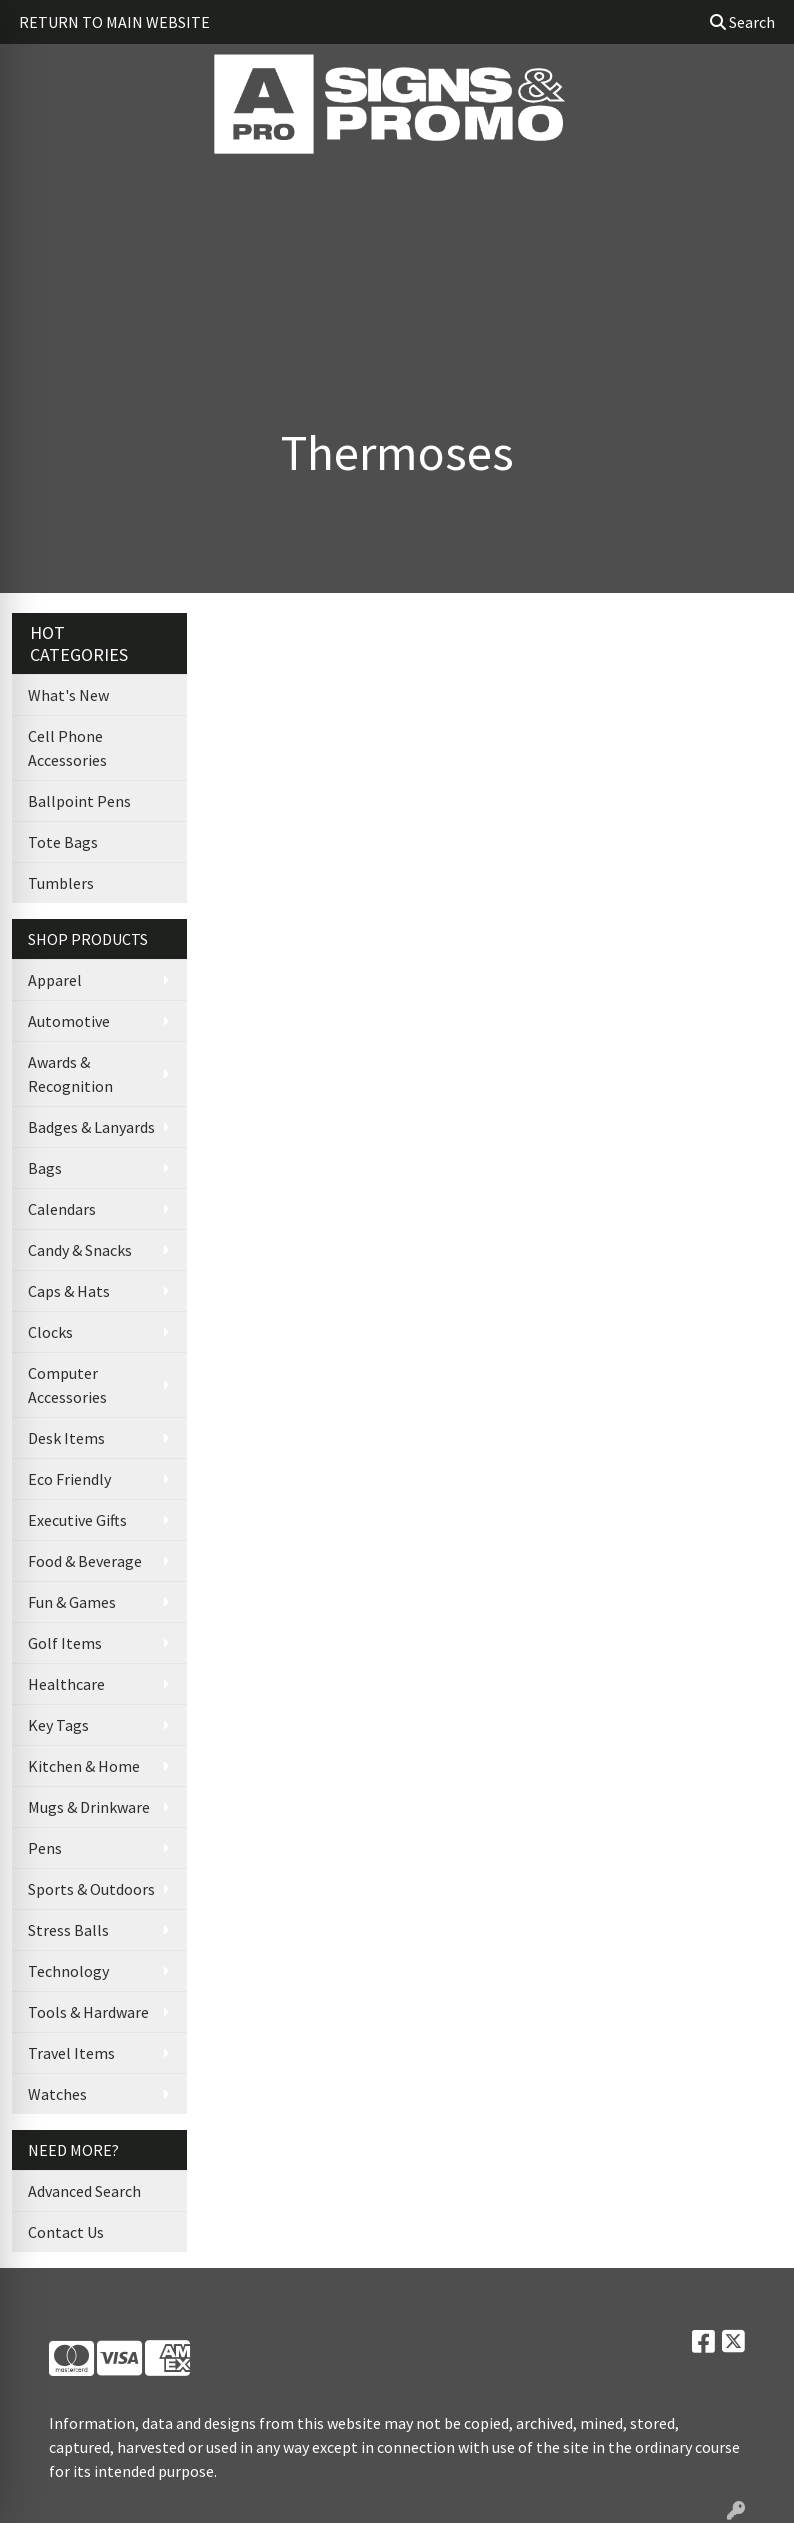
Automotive (69, 1021)
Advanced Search (84, 2191)
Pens (45, 1848)
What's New (68, 695)
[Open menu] (754, 194)
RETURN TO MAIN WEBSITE (114, 22)
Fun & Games (72, 1602)
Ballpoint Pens (79, 801)
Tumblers (61, 883)
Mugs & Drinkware (89, 1807)
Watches (57, 2094)
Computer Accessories (67, 1385)
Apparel (55, 980)
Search (742, 22)
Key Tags (58, 1725)
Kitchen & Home (84, 1766)
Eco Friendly (69, 1479)
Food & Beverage (85, 1561)
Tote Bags (63, 842)
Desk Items (66, 1438)
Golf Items (65, 1643)
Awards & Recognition (70, 1074)
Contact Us (66, 2232)
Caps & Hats (69, 1291)
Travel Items (71, 2053)
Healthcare (66, 1684)
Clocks (50, 1332)
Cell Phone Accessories (67, 748)
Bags (45, 1168)
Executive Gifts (77, 1520)
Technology (68, 1971)
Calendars (62, 1209)
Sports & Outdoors (91, 1889)
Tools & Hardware (88, 2012)
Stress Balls (68, 1930)
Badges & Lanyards (91, 1127)
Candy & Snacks (80, 1250)
